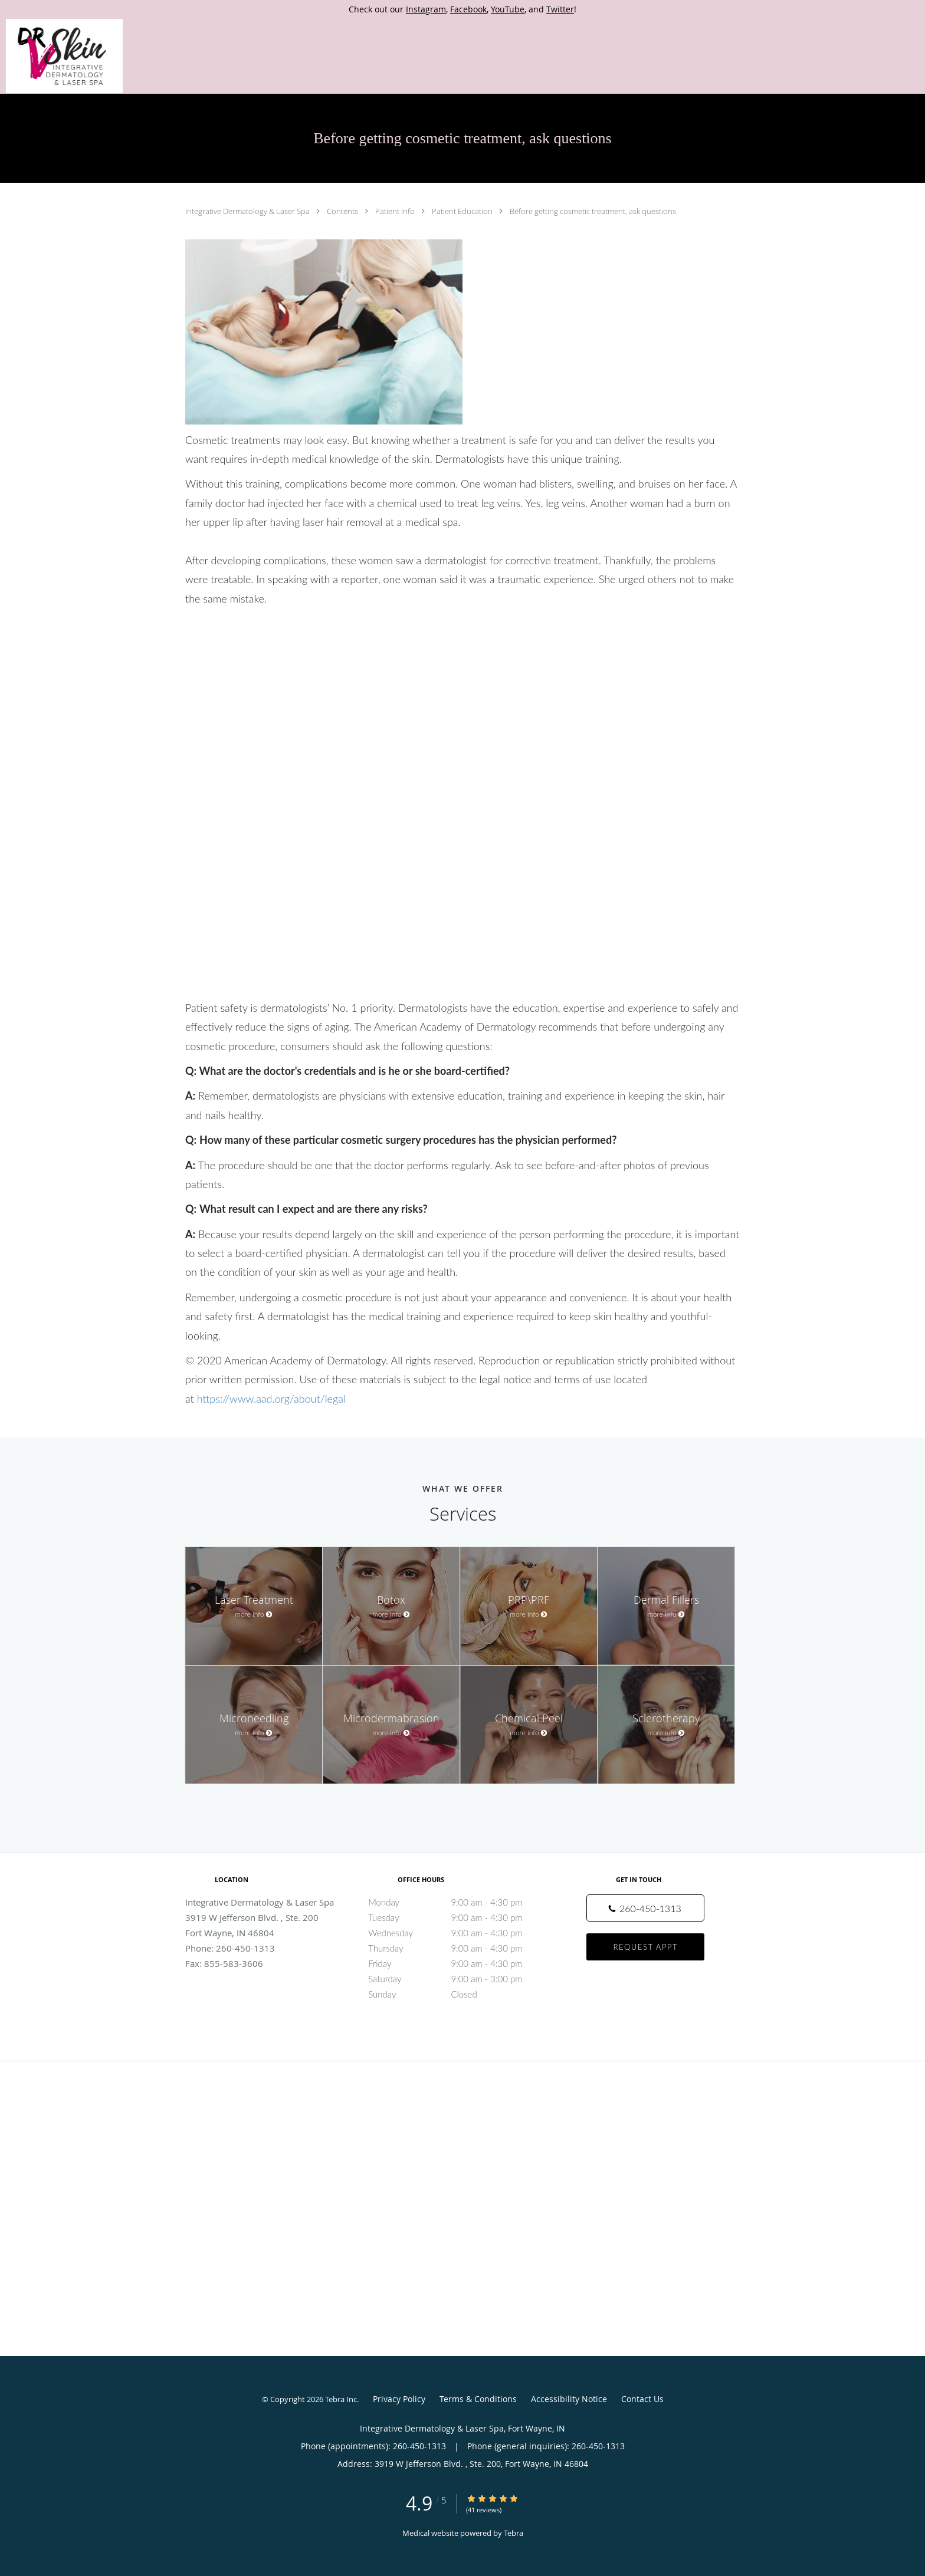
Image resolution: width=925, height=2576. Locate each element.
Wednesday (459, 1932)
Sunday (459, 1994)
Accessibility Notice (569, 2398)
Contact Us (642, 2398)
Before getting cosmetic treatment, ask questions (593, 211)
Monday (459, 1902)
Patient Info (395, 211)
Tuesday (459, 1917)
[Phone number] (645, 1908)
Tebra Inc (341, 2399)
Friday (459, 1963)
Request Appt (646, 1947)
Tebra (513, 2533)
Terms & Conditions (478, 2398)
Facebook (468, 9)
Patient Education (463, 211)
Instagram (426, 9)
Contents (343, 211)
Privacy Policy (399, 2398)
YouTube (507, 9)
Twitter (560, 9)
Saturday (459, 1978)
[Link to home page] (61, 56)
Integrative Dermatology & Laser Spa (248, 211)
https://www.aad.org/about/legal (271, 1398)
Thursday (459, 1948)
